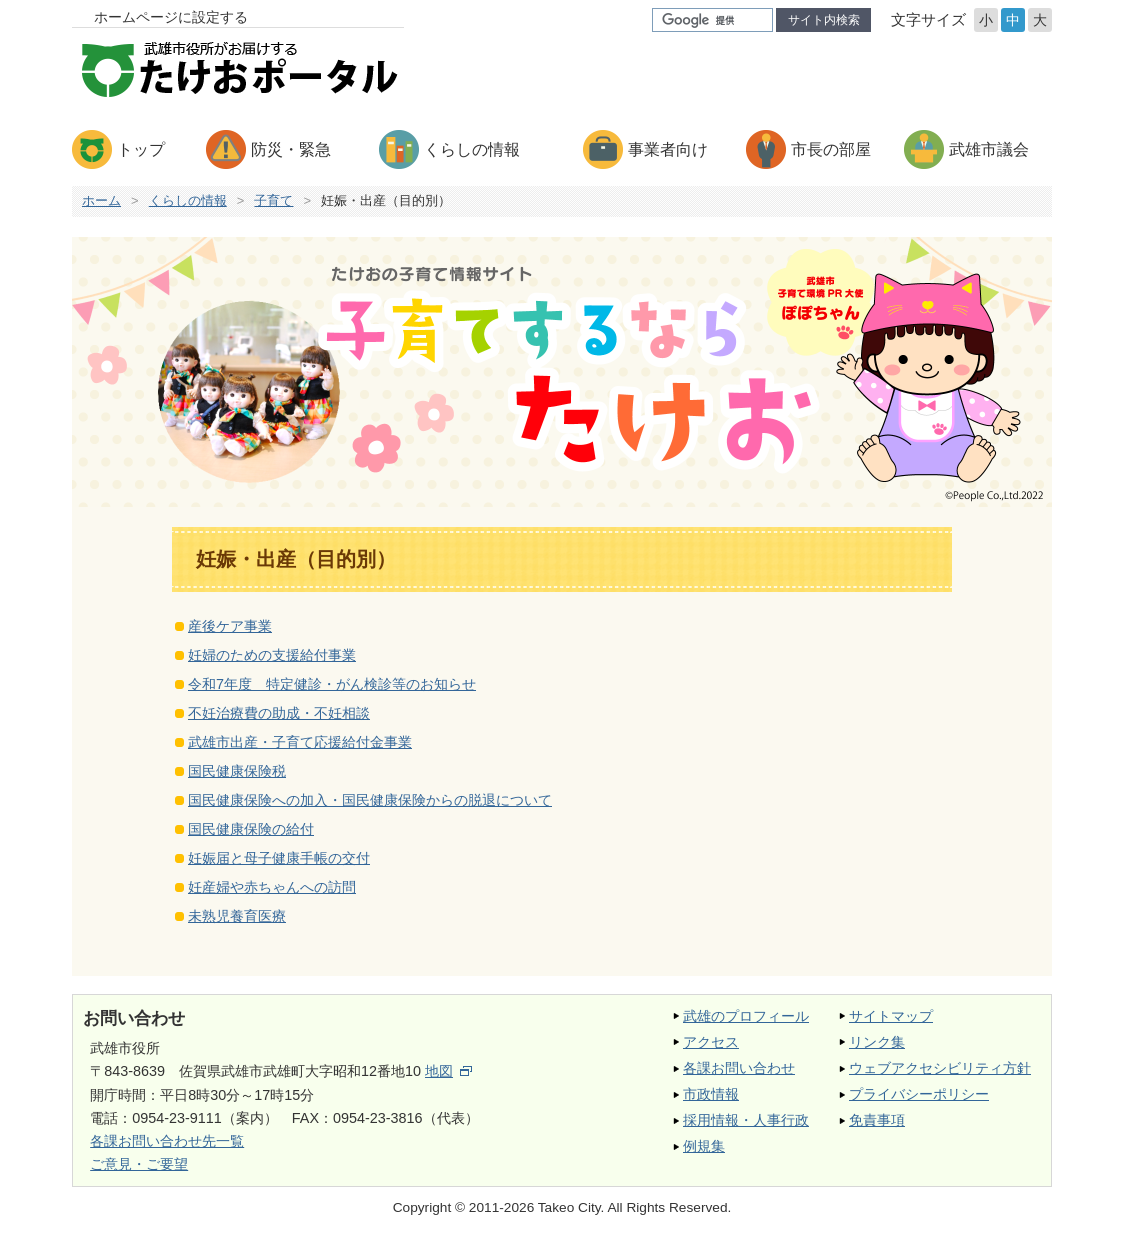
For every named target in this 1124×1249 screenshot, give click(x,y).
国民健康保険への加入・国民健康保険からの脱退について (370, 800)
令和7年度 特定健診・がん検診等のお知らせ (332, 684)
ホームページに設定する (171, 17)
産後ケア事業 (230, 626)
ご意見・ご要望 (139, 1164)
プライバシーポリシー (919, 1094)
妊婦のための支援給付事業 (272, 655)
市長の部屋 (831, 149)
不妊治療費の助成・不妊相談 (279, 713)
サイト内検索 (824, 20)
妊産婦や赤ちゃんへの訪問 (272, 887)
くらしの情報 (472, 149)
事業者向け (668, 149)
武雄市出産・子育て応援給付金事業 (300, 742)
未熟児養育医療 (237, 916)
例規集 (704, 1146)
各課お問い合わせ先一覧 (167, 1141)
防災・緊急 (291, 149)
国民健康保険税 (237, 771)
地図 (448, 1071)
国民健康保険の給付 (251, 829)
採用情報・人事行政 (746, 1120)
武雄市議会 (989, 149)
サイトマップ (891, 1016)
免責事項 (877, 1120)
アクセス (711, 1042)
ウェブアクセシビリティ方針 (940, 1068)
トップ (141, 149)
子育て (273, 200)
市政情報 (711, 1094)
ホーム (101, 200)
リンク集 (877, 1042)
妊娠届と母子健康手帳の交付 (279, 858)
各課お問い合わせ (739, 1068)
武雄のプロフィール (746, 1016)
